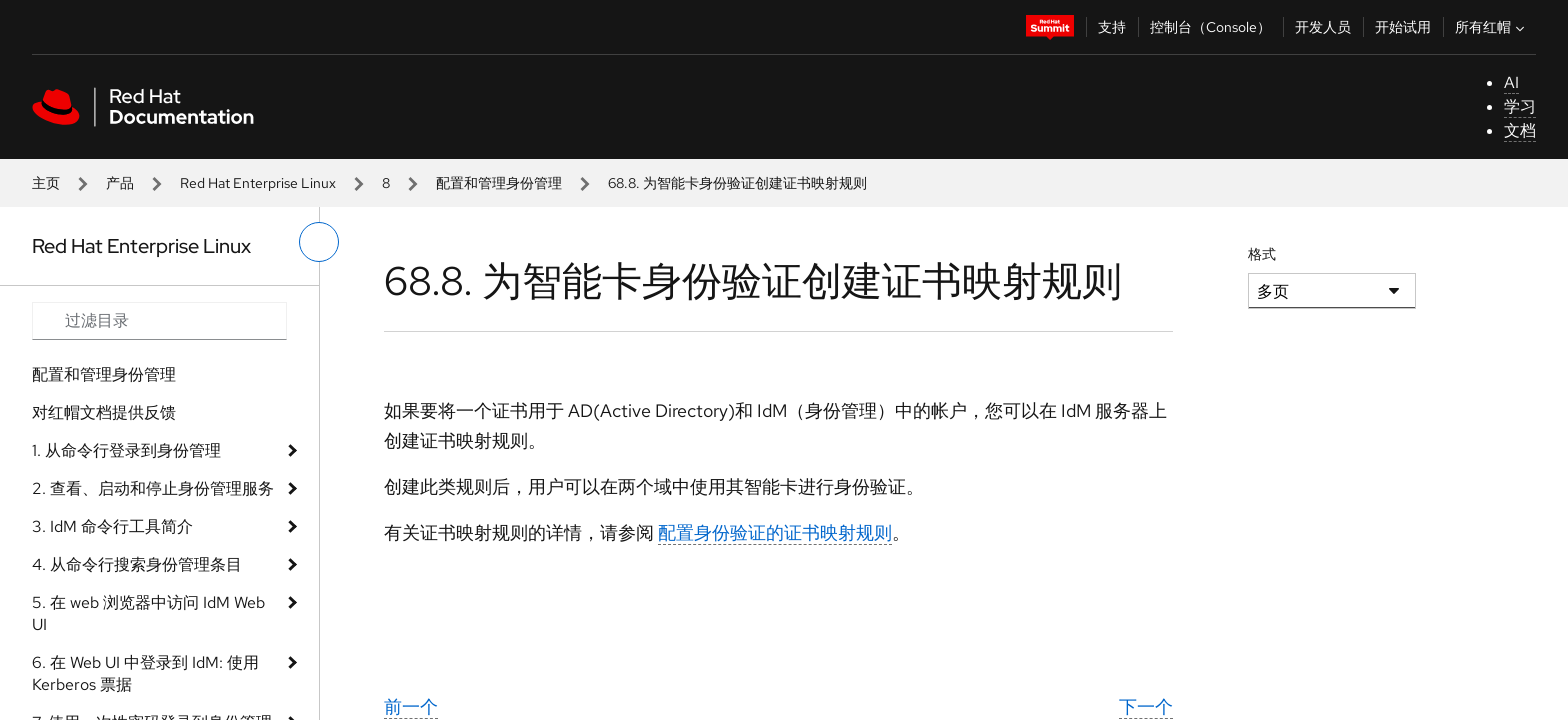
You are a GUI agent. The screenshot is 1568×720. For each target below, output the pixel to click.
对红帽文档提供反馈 (104, 412)
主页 (46, 183)
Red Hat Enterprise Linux (258, 183)
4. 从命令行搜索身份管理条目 (137, 564)
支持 (1112, 27)
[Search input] (159, 321)
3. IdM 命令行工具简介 (112, 526)
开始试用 (1403, 27)
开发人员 (1323, 27)
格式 (1262, 254)
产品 (120, 183)
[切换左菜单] (319, 242)
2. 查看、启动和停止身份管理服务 (153, 488)
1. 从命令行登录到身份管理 (126, 450)
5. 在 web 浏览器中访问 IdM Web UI (148, 613)
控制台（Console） (1210, 27)
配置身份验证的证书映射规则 (775, 532)
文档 (1520, 130)
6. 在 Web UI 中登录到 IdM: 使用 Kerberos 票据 (145, 673)
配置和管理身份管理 (499, 183)
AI (1511, 82)
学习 (1520, 106)
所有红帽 (1492, 27)
